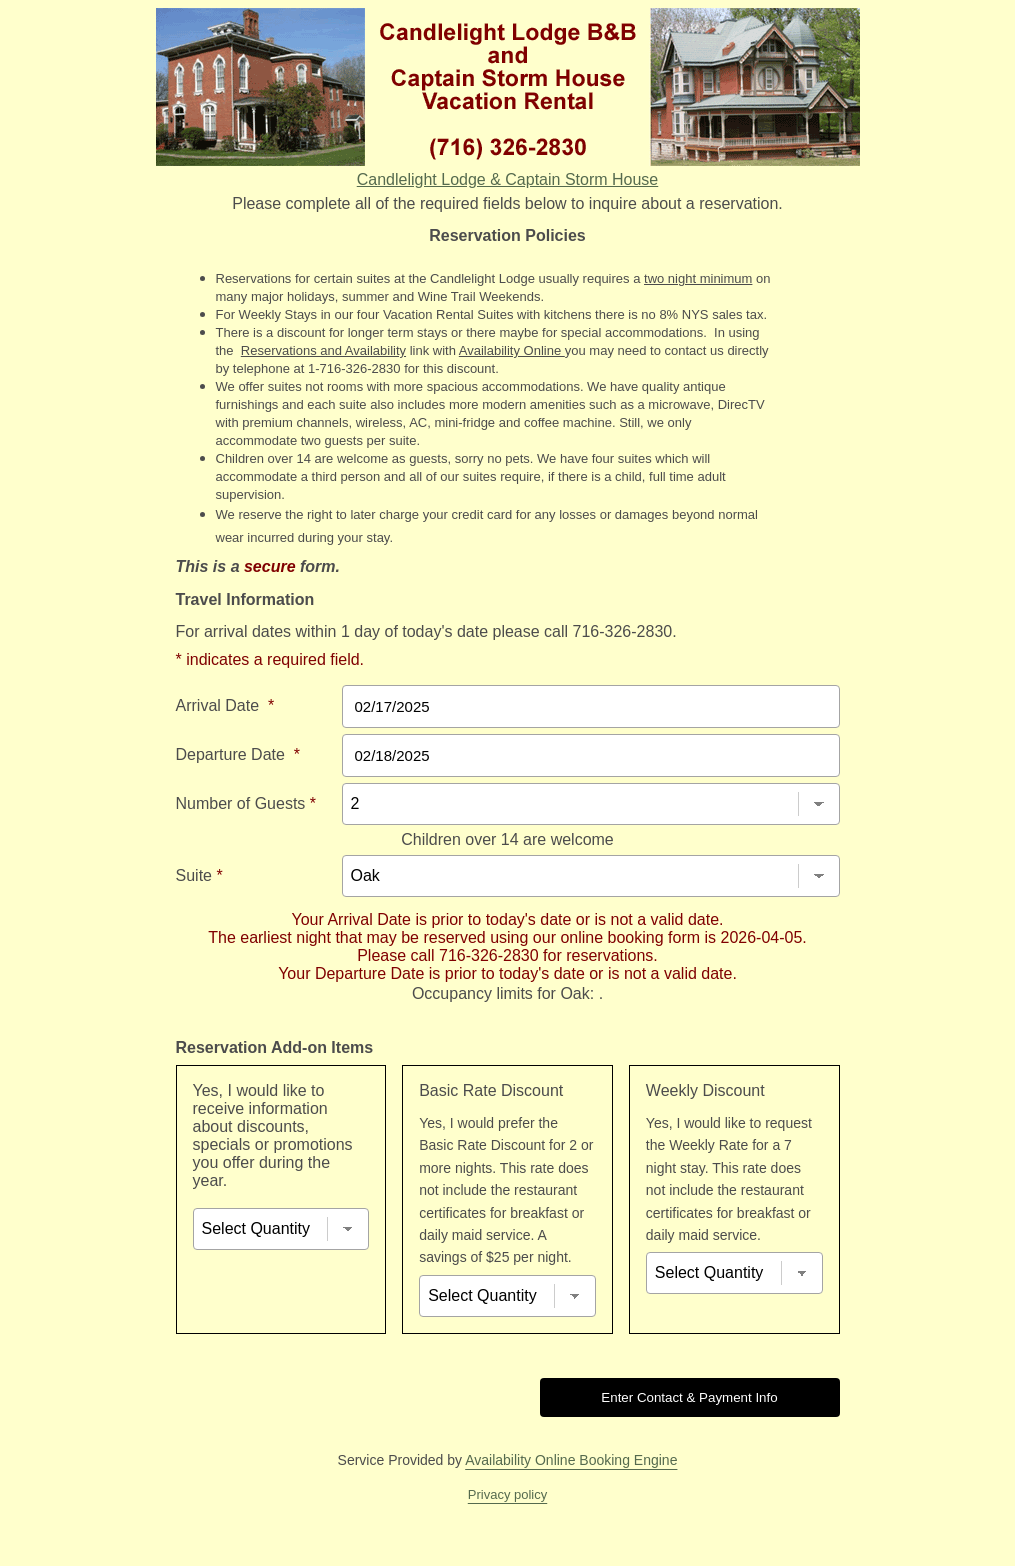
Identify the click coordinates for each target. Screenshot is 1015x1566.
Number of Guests (246, 803)
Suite (199, 875)
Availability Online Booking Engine (571, 1460)
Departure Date (238, 754)
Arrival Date (225, 705)
